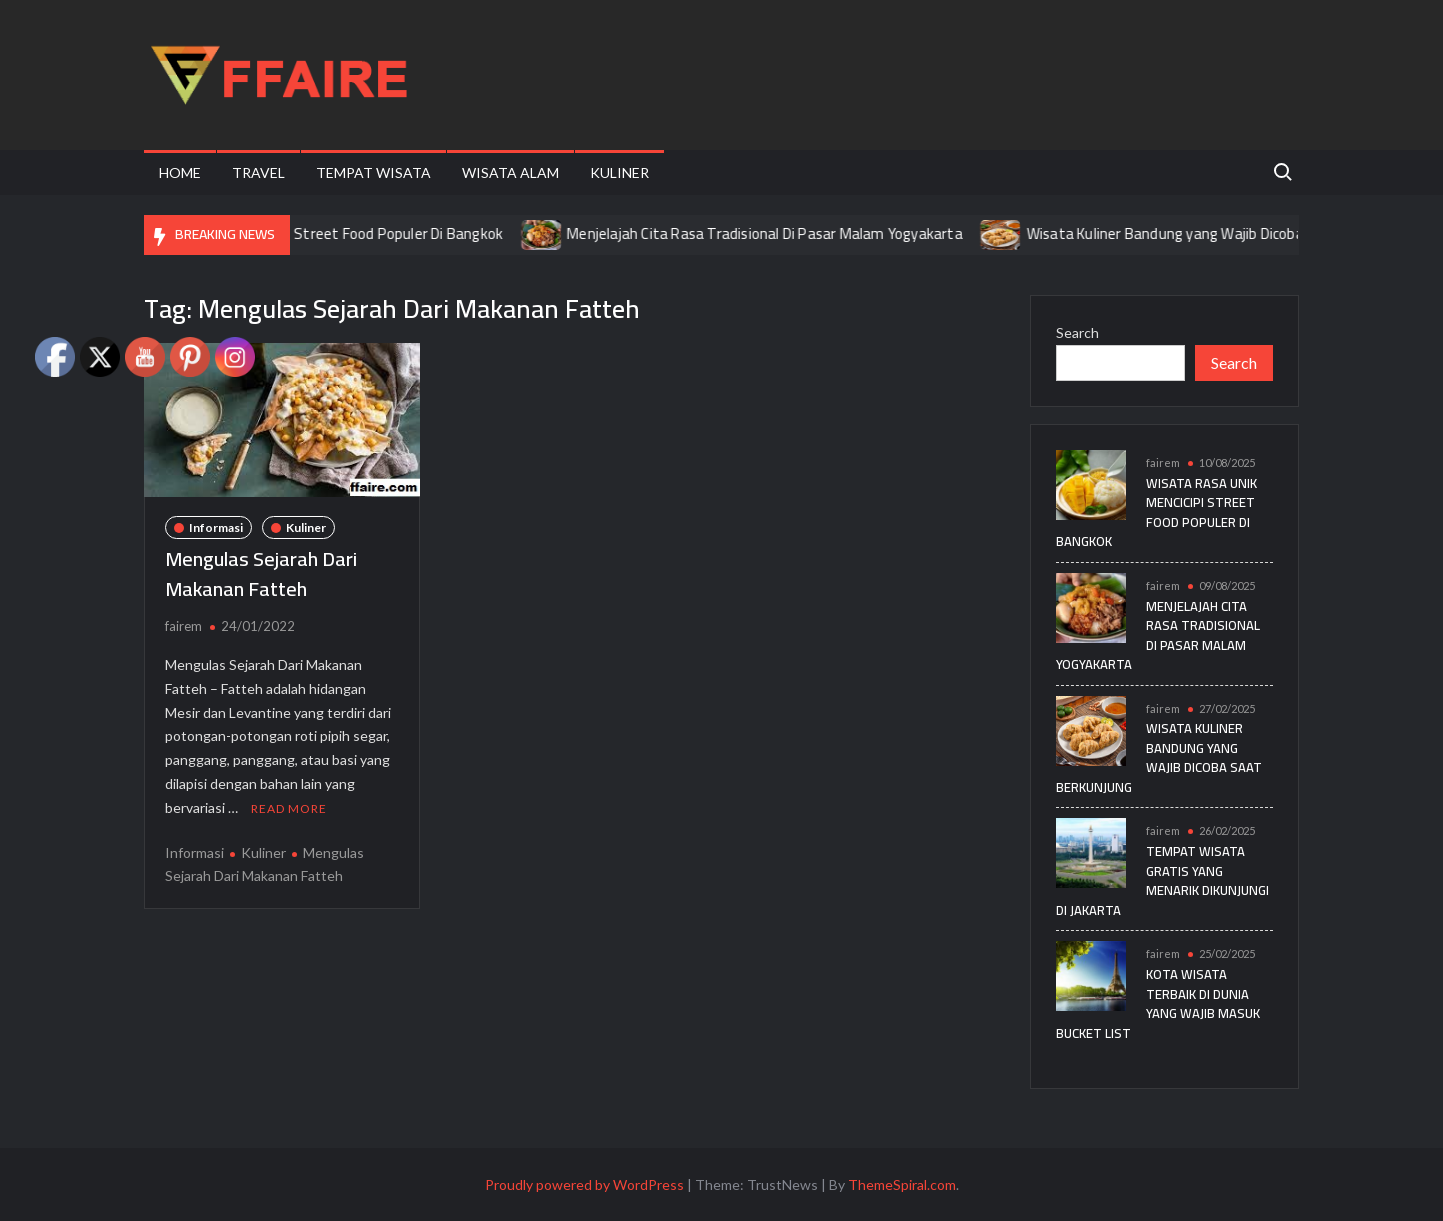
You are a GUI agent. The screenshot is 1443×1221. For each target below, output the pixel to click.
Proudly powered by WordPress (584, 1184)
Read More (289, 808)
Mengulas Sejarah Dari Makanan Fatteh (261, 573)
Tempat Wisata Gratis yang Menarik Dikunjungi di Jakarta (1162, 880)
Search (1077, 332)
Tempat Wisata (373, 172)
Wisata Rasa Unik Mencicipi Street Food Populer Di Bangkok (323, 233)
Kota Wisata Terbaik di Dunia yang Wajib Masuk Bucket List (1158, 1003)
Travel (258, 172)
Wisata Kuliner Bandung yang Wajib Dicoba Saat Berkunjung (1236, 233)
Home (180, 172)
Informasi (216, 527)
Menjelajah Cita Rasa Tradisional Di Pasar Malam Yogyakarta (779, 233)
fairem (183, 626)
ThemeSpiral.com (902, 1184)
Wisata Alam (510, 172)
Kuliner (619, 172)
